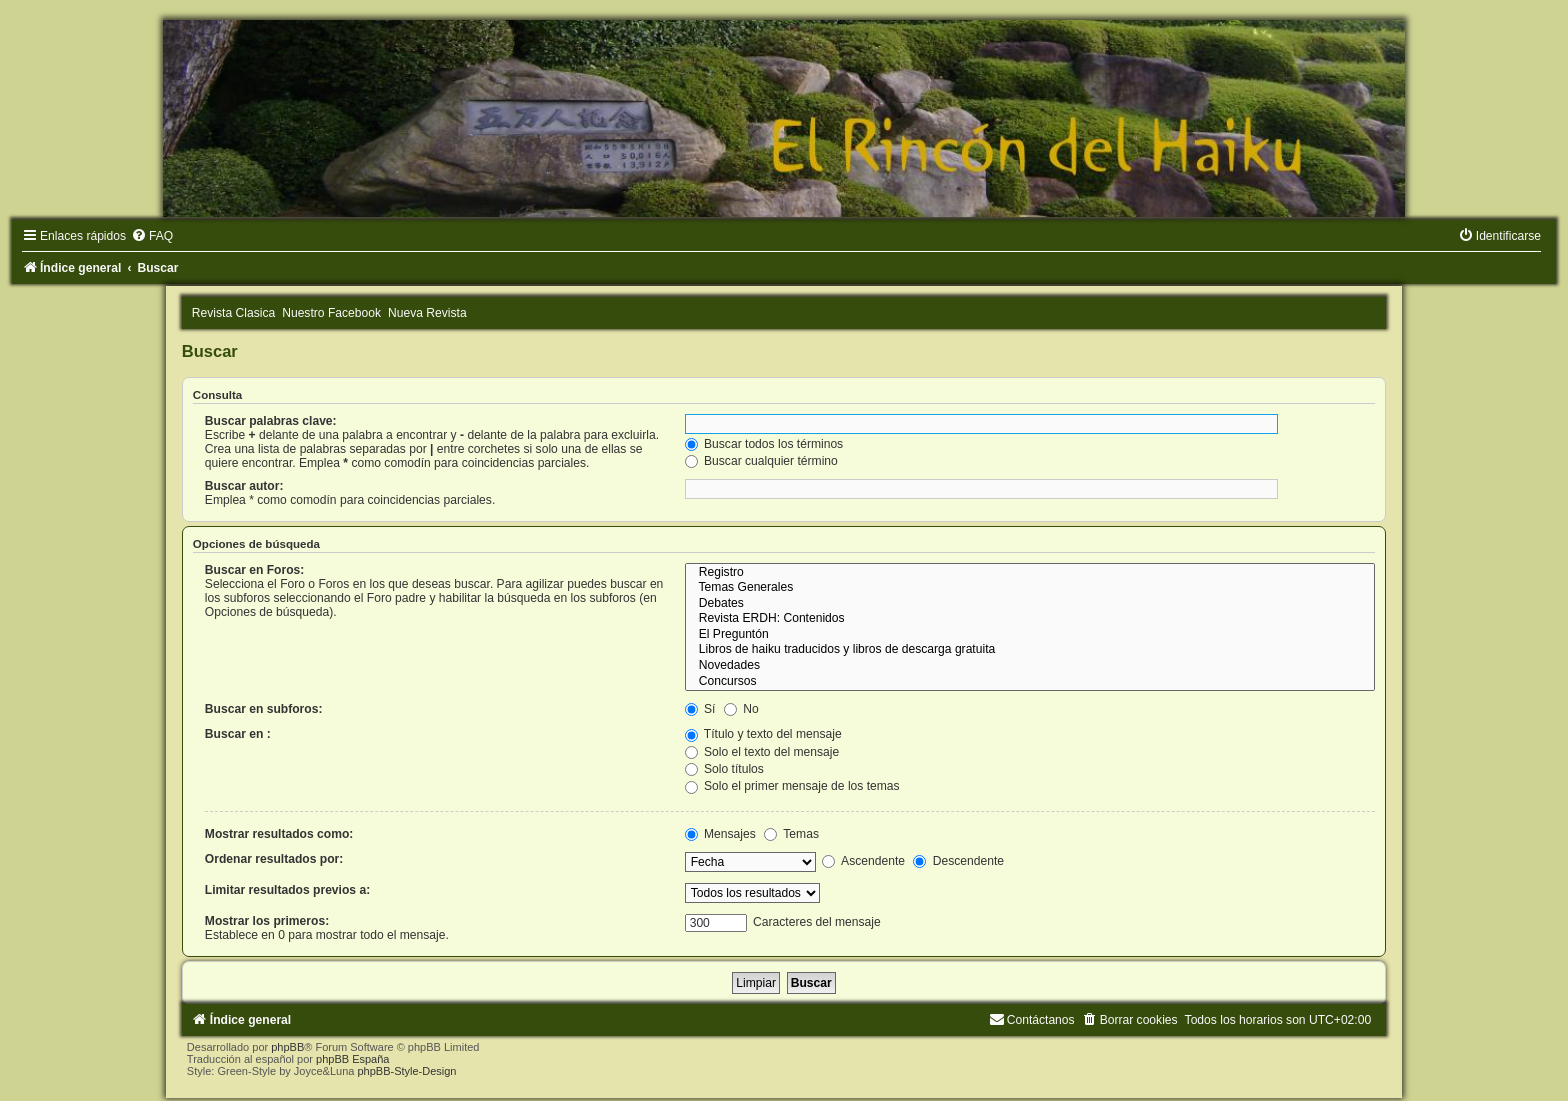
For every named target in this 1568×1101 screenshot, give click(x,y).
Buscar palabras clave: (271, 421)
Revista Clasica (233, 313)
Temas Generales (1030, 588)
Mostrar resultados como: (279, 834)
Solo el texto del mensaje (762, 752)
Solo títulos (724, 769)
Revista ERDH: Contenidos (1030, 619)
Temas (791, 834)
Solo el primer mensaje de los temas (792, 786)
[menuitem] (152, 236)
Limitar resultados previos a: (287, 890)
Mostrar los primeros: (267, 921)
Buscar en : (238, 734)
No (741, 709)
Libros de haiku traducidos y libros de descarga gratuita (1030, 650)
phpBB (287, 1047)
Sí (700, 709)
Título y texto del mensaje (763, 734)
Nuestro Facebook (331, 313)
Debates (1030, 604)
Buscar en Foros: (254, 570)
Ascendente (863, 861)
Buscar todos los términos (764, 444)
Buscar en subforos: (264, 709)
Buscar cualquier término (761, 461)
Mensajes (720, 834)
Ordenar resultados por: (274, 859)
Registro (1030, 573)
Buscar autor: (244, 486)
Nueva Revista (427, 313)
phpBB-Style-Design (406, 1071)
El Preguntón (1030, 635)
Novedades (1030, 666)
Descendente (958, 861)
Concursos (1030, 682)
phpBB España (352, 1059)
